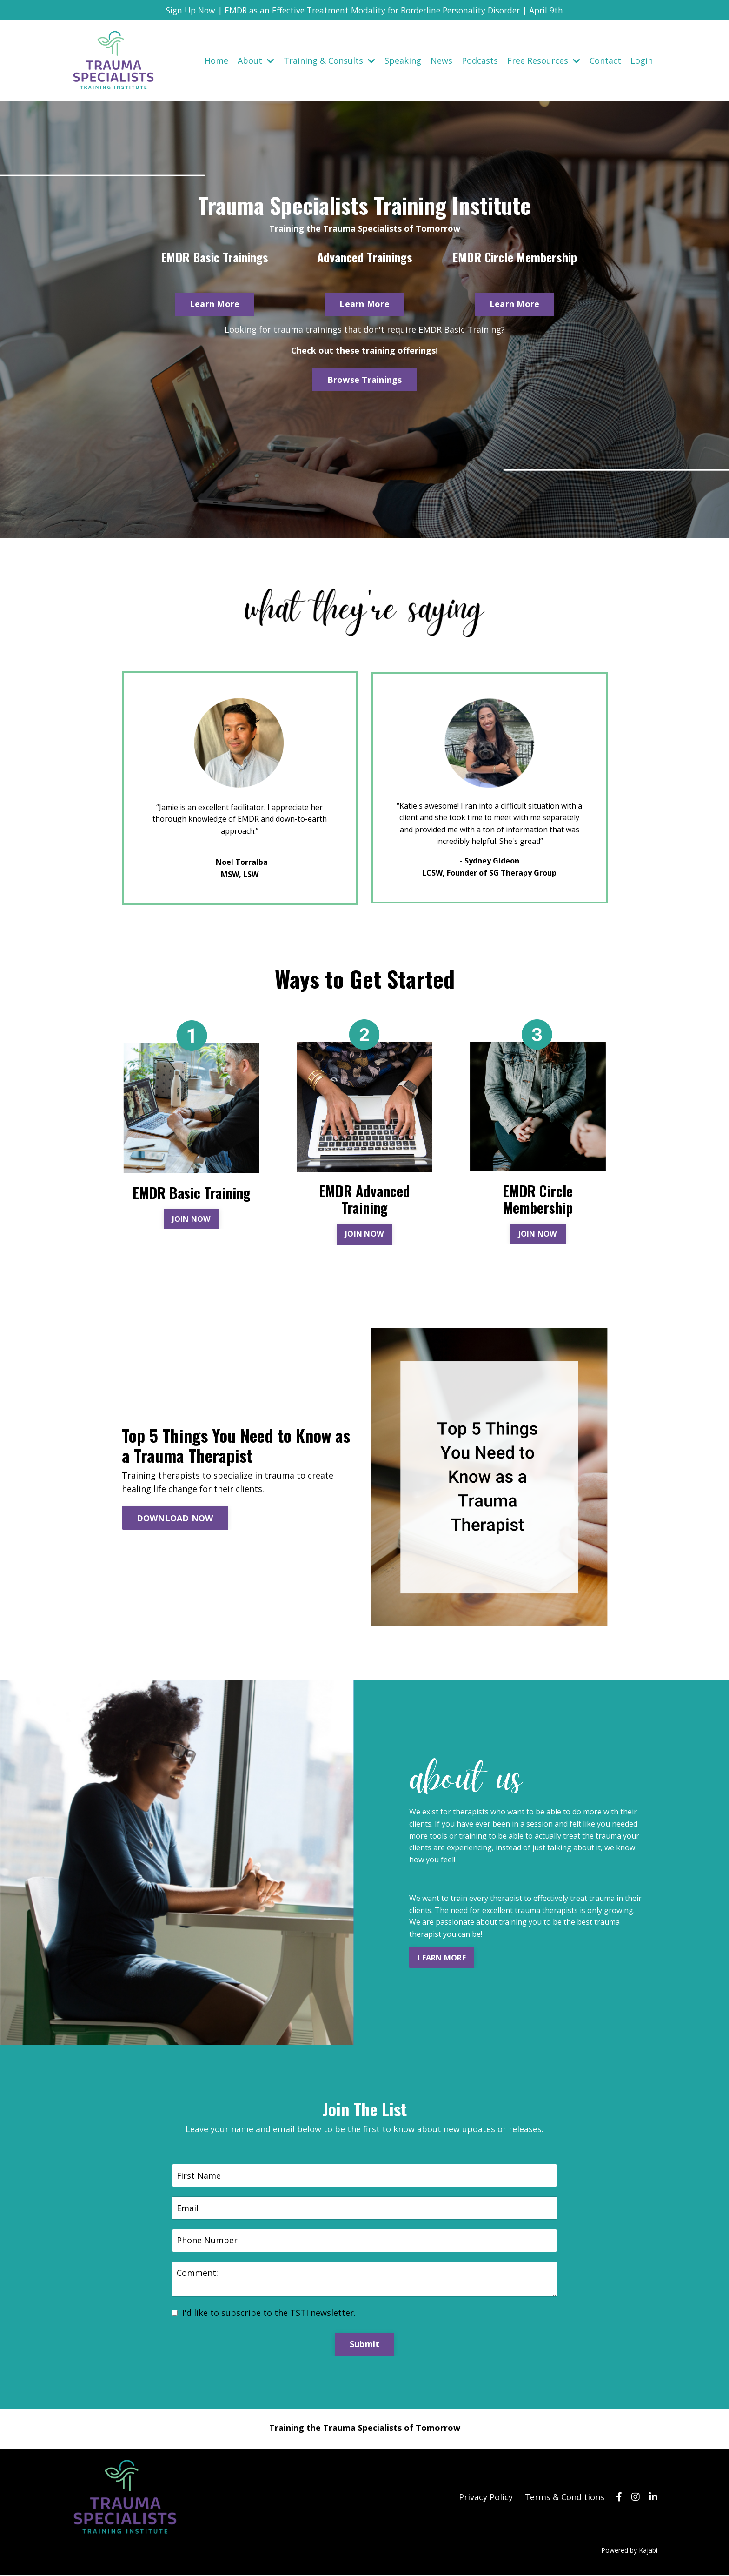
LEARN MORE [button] (442, 1959)
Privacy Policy (486, 2498)
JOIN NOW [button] (191, 1220)
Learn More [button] (215, 303)
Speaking (402, 60)
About (256, 60)
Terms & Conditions (564, 2498)
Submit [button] (365, 2345)
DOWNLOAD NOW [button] (175, 1519)
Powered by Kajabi (629, 2552)
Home (216, 60)
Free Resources (543, 60)
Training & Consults (329, 60)
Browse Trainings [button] (364, 379)
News (441, 60)
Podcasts (480, 60)
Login (641, 60)
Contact (605, 60)
